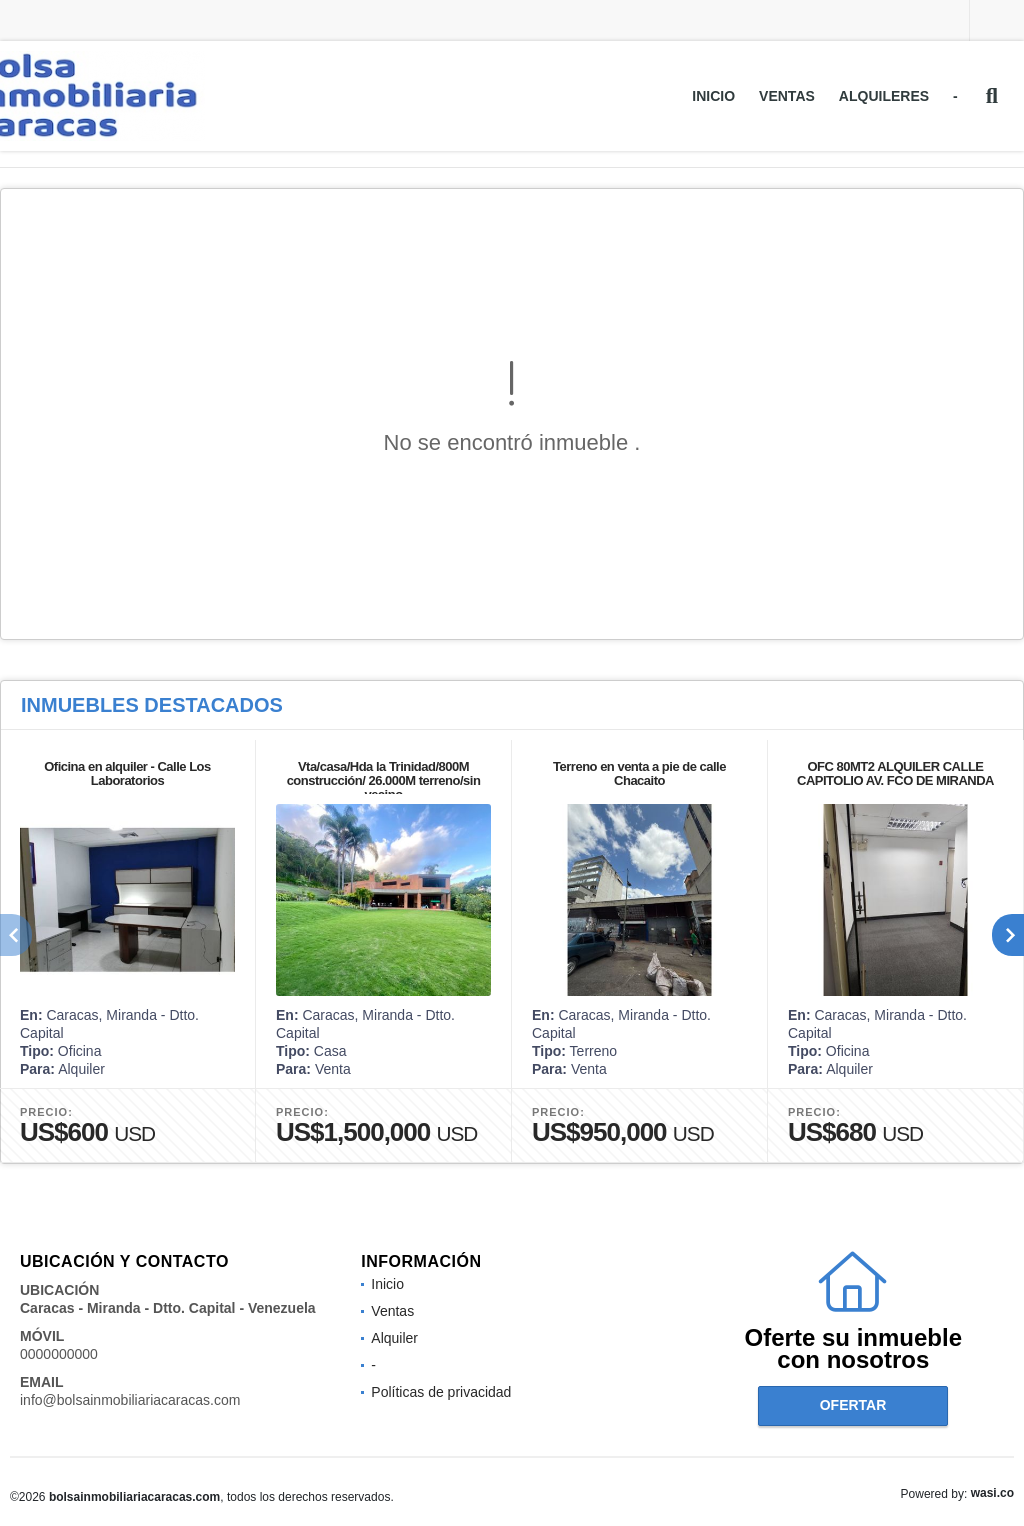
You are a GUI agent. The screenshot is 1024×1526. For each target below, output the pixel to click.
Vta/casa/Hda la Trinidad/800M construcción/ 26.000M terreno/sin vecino (384, 780)
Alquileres (884, 96)
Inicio (713, 96)
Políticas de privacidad (441, 1392)
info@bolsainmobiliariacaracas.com (130, 1400)
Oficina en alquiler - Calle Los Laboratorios (127, 773)
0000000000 (59, 1354)
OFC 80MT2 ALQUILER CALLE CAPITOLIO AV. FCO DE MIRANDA (895, 773)
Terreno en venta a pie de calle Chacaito (639, 773)
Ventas (787, 96)
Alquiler (394, 1338)
